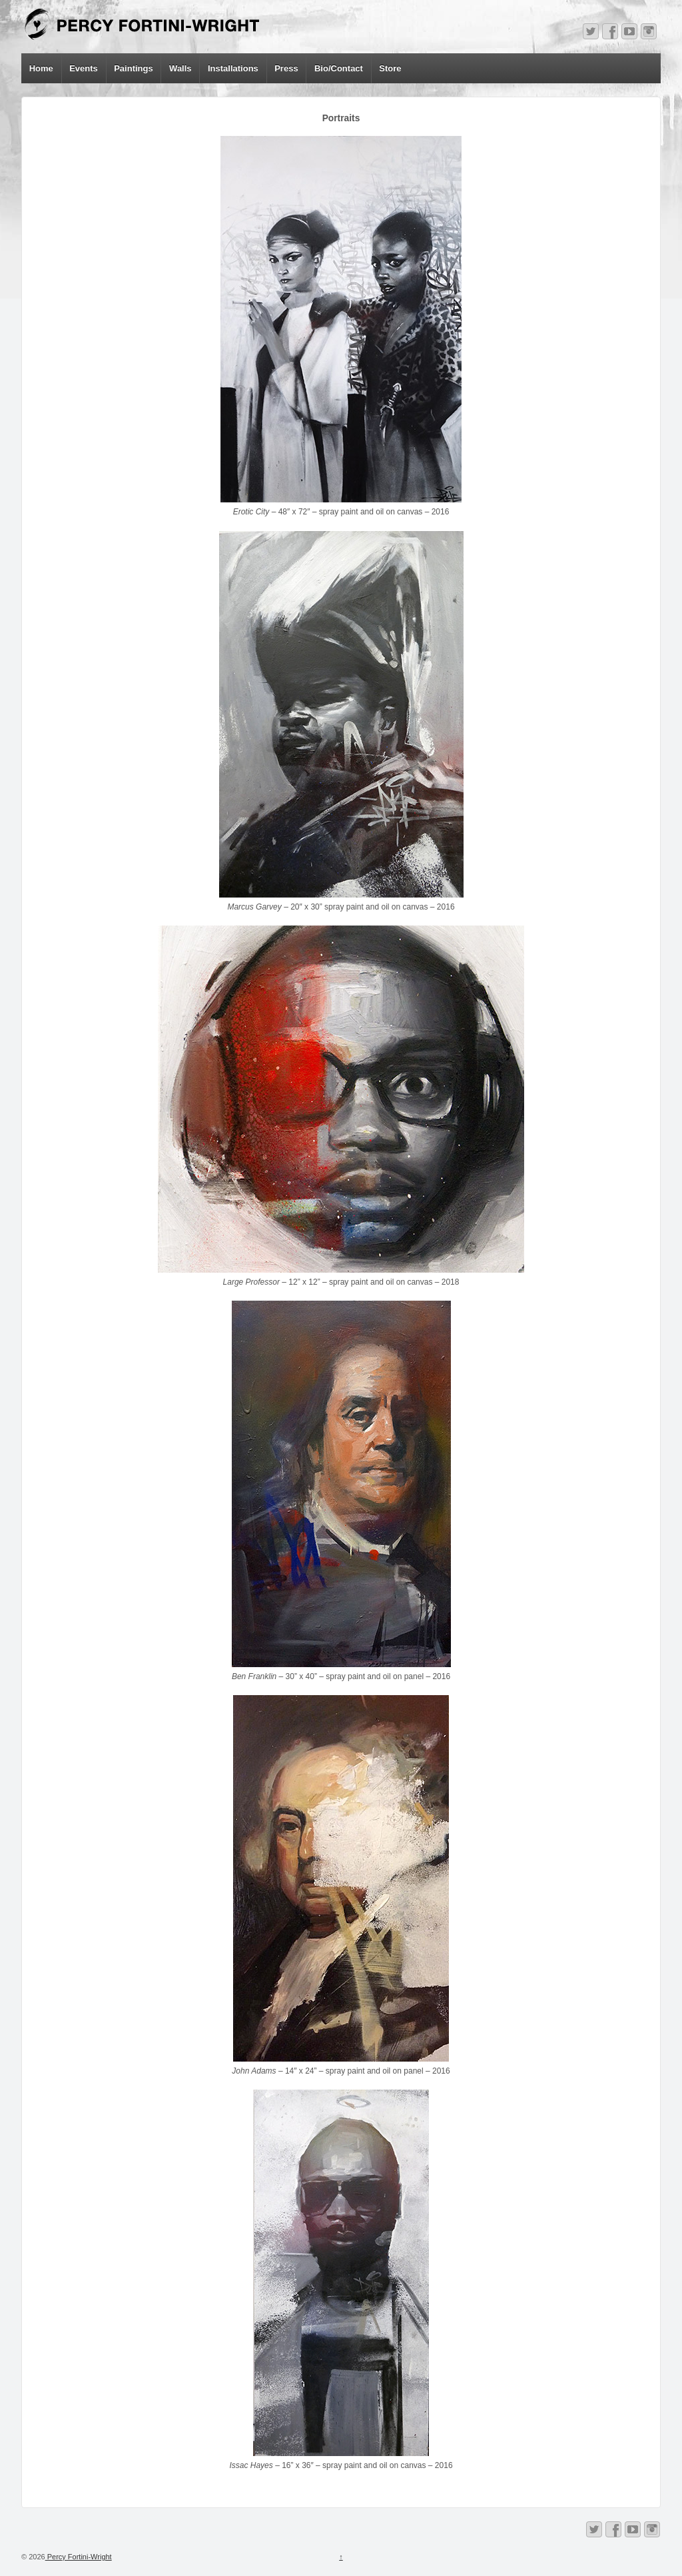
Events (83, 68)
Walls (180, 68)
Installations (233, 68)
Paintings (133, 68)
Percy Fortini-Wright (78, 2557)
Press (286, 68)
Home (41, 68)
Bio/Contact (338, 68)
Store (390, 68)
